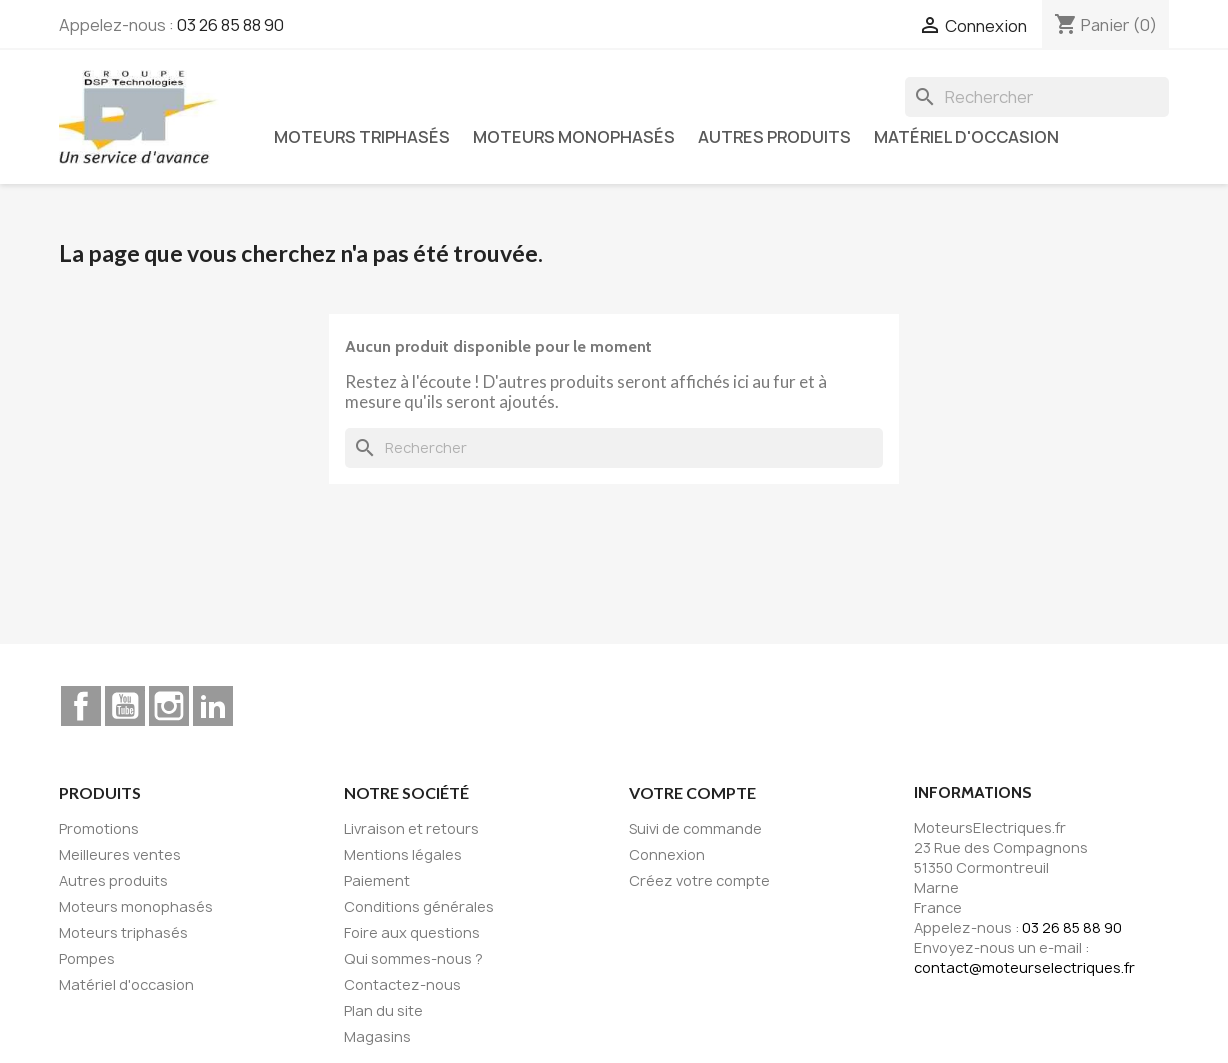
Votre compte (692, 792)
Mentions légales (403, 854)
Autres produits (774, 137)
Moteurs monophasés (574, 137)
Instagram (169, 706)
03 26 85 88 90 (230, 25)
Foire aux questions (412, 932)
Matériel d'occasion (966, 137)
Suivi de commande (695, 828)
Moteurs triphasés (362, 137)
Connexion (667, 854)
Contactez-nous (402, 984)
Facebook (81, 706)
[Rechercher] (1037, 97)
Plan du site (383, 1010)
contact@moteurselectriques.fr (1024, 967)
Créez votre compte (699, 880)
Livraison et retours (411, 828)
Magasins (377, 1036)
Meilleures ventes (120, 854)
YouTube (125, 706)
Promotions (99, 828)
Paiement (377, 880)
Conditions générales (419, 906)
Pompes (87, 958)
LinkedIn (213, 706)
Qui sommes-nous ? (413, 958)
